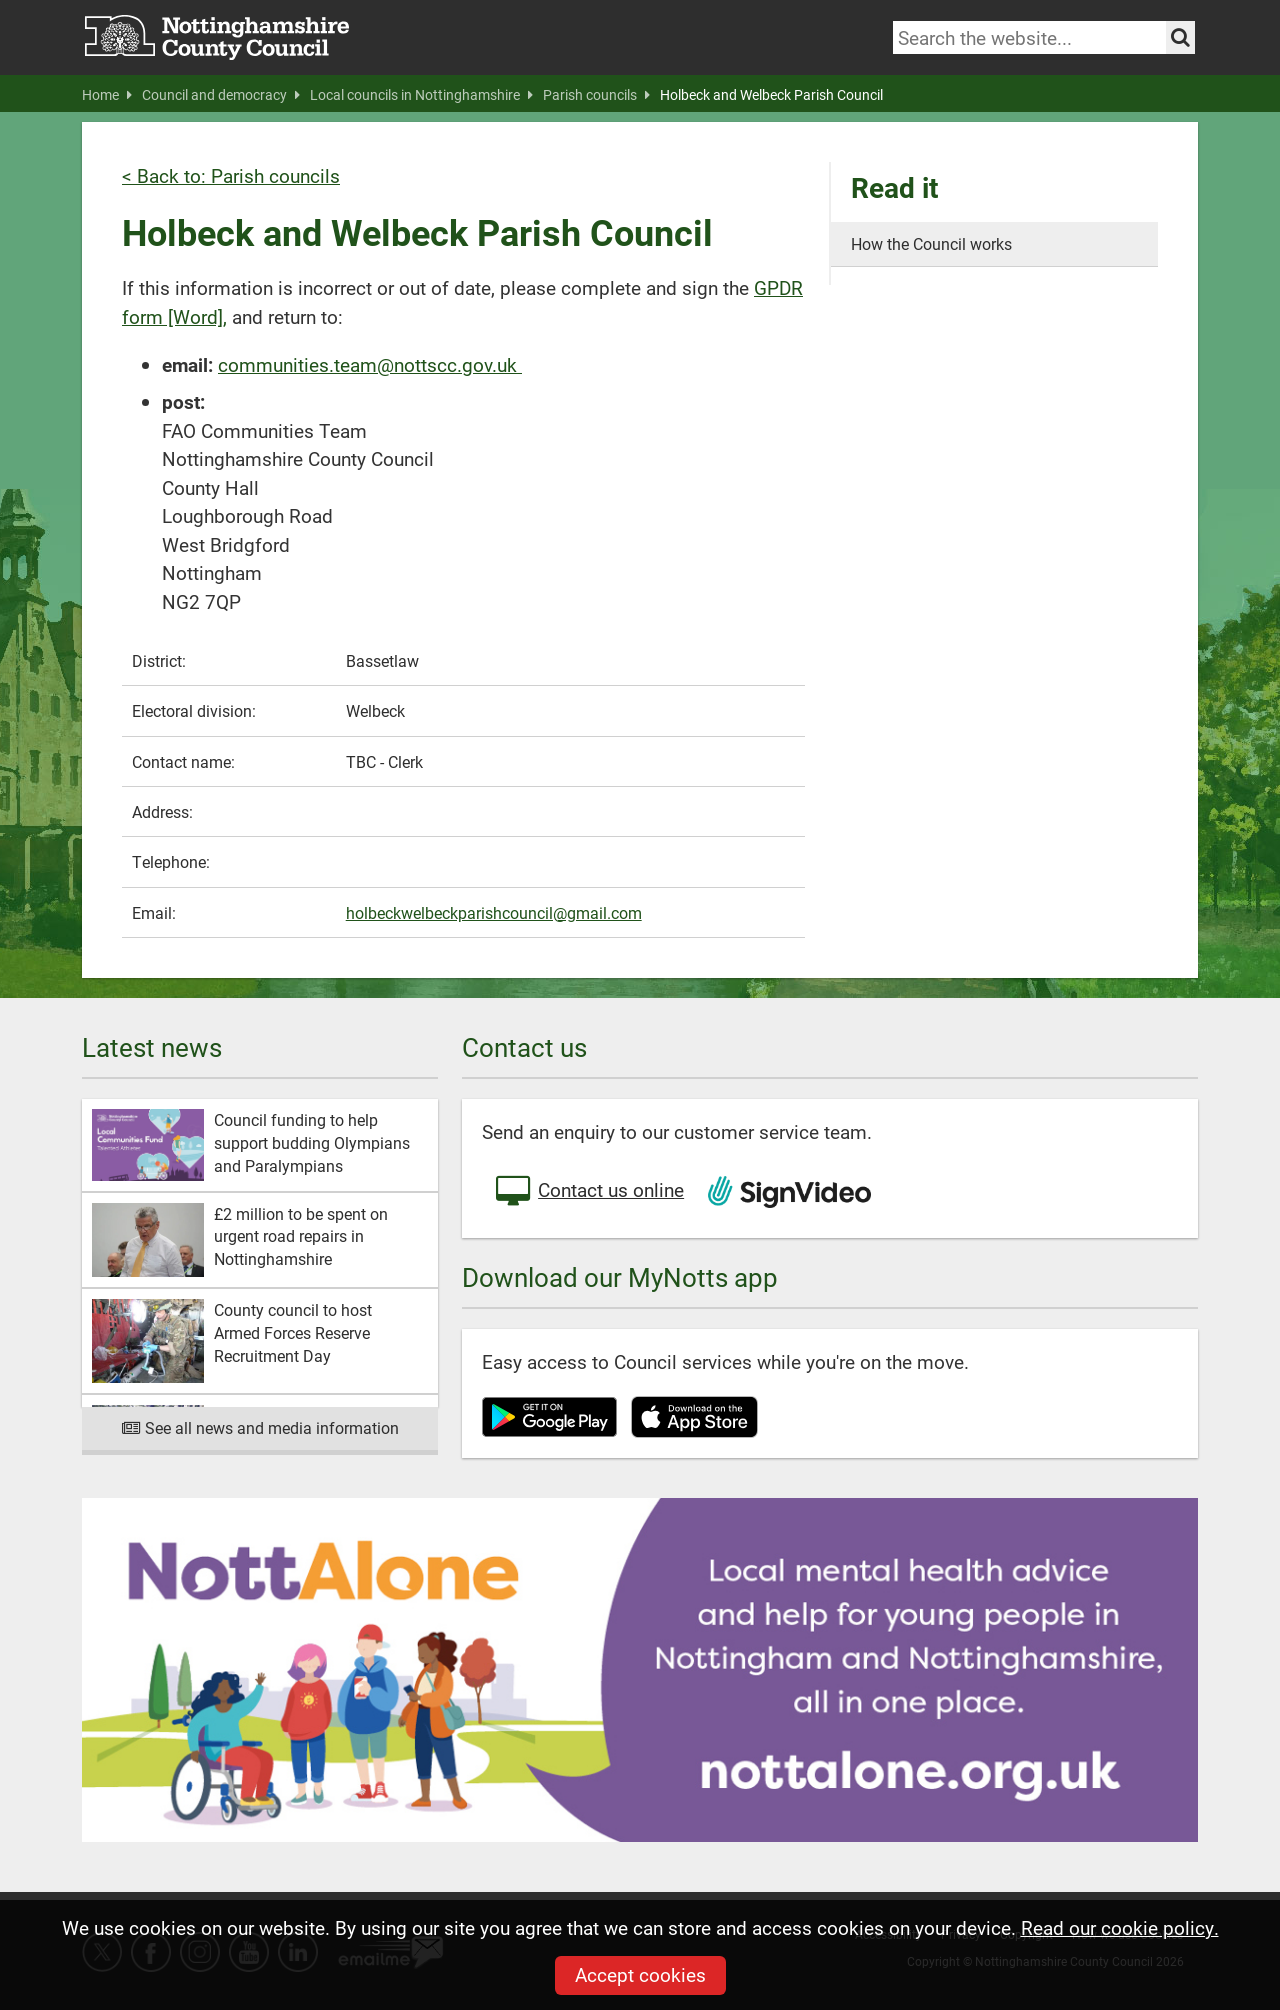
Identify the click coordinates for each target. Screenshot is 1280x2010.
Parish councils (596, 95)
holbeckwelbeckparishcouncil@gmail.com (494, 912)
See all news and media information (260, 1427)
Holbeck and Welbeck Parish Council (771, 95)
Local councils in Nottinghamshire (421, 95)
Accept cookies (640, 1974)
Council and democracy (221, 95)
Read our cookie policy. (1120, 1927)
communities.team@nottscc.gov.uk (370, 364)
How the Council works (931, 243)
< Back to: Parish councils (231, 175)
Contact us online (588, 1192)
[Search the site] (1180, 37)
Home (107, 95)
